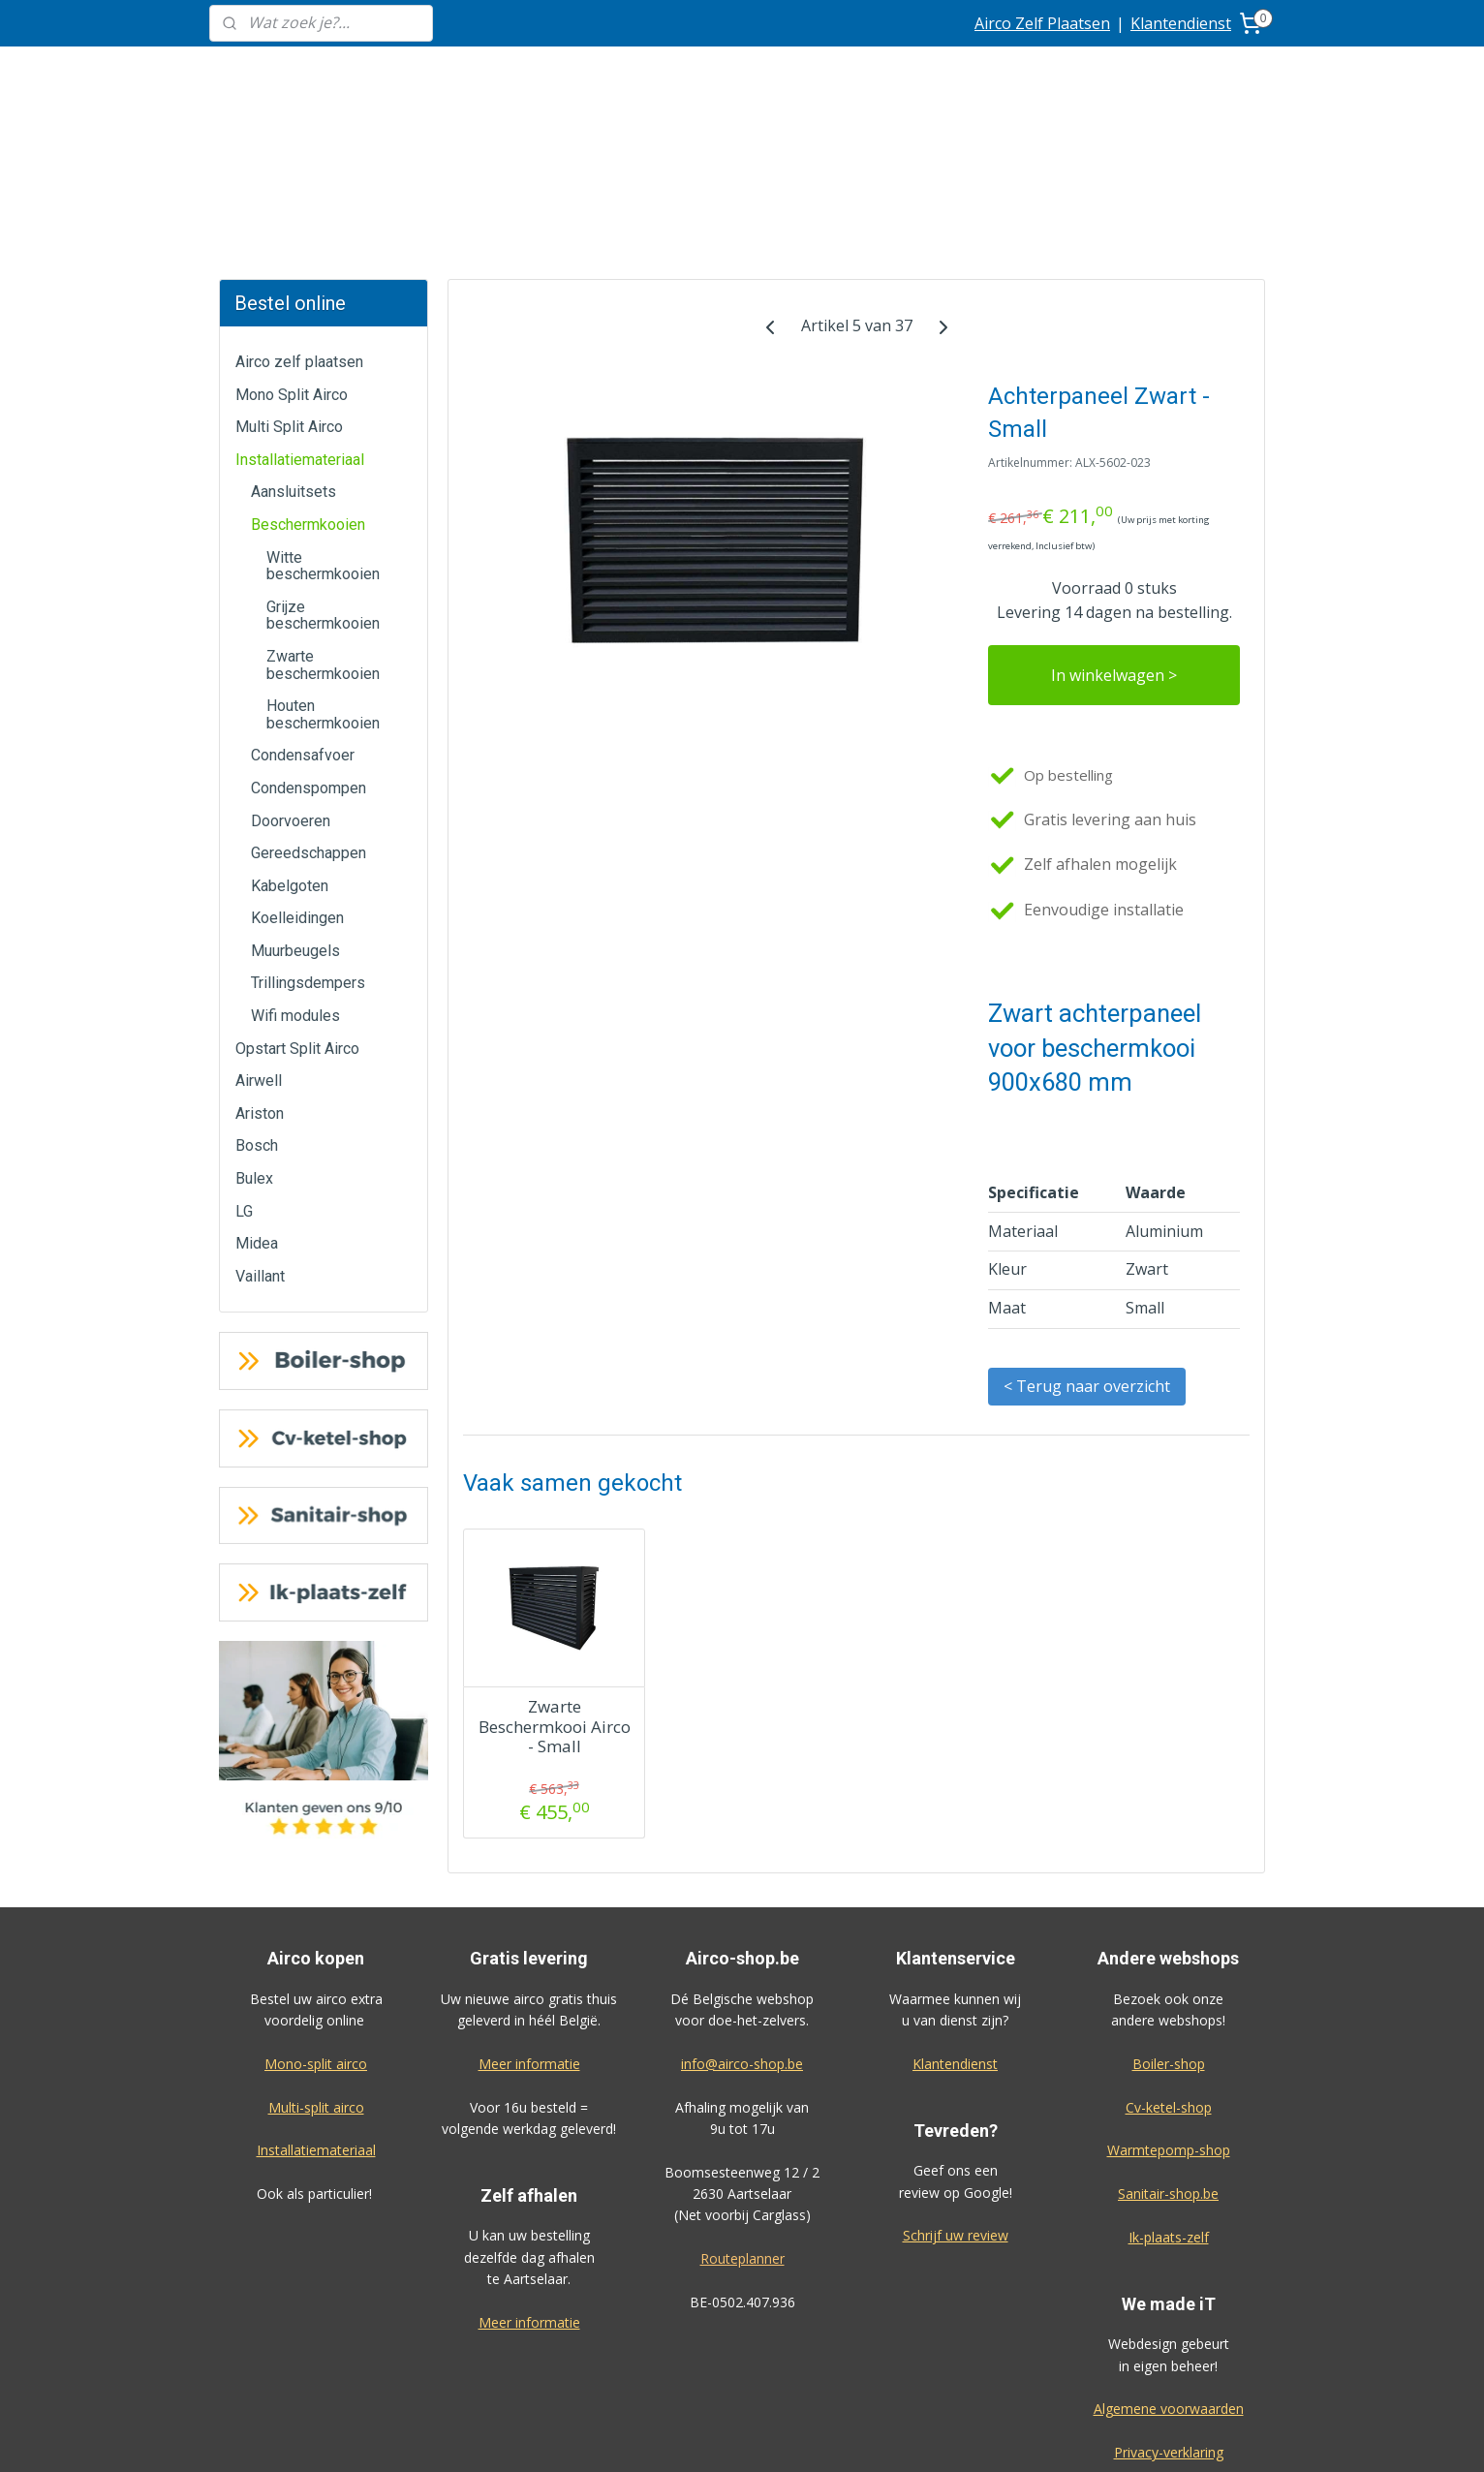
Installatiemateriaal (299, 314)
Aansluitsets (293, 346)
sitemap (798, 2436)
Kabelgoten (289, 740)
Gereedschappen (308, 707)
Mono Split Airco (291, 249)
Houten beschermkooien (323, 569)
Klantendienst (1180, 23)
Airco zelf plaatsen (299, 216)
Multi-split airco (316, 1962)
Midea (256, 1098)
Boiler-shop (1168, 1918)
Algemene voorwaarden (1169, 2263)
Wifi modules (295, 870)
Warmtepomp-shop (1168, 2004)
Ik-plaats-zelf (1168, 2092)
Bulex (254, 1033)
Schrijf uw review (955, 2090)
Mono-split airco (315, 1918)
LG (244, 1066)
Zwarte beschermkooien (323, 520)
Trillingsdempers (308, 837)
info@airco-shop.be (742, 1918)
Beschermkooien (308, 379)
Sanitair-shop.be (1168, 2048)
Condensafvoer (303, 610)
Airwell (258, 935)
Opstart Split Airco (297, 903)
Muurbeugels (295, 805)
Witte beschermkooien (323, 421)
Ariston (259, 968)
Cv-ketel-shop (1169, 1962)
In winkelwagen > (1114, 530)
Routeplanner (742, 2113)
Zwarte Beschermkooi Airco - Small (554, 1581)
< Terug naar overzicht (1087, 1240)
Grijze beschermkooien (323, 470)
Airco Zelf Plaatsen (1042, 23)
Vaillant (260, 1131)
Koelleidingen (297, 772)
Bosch (256, 1000)
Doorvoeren (290, 675)
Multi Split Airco (289, 281)
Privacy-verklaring (1168, 2307)
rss (839, 2436)
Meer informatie (529, 1918)
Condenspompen (308, 642)
